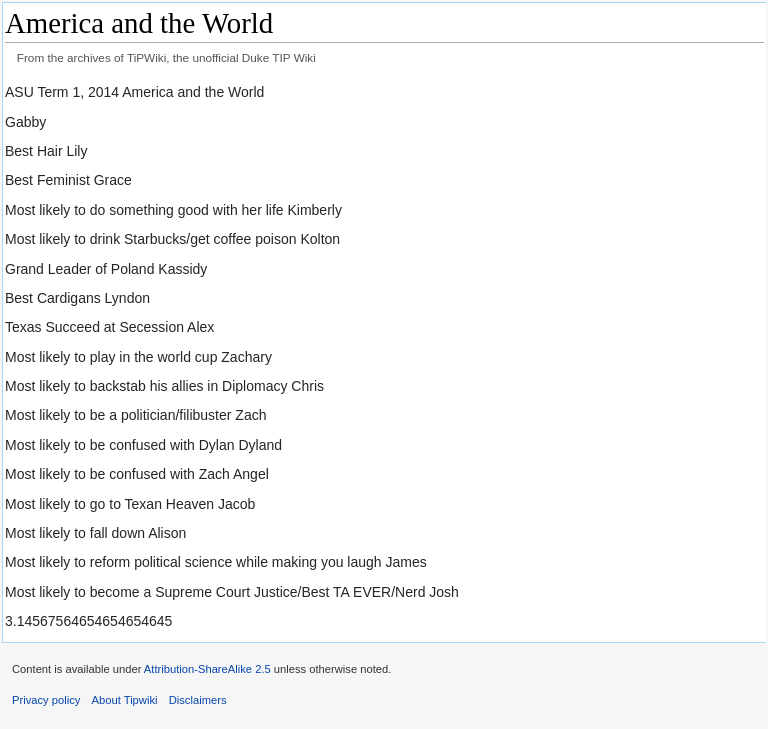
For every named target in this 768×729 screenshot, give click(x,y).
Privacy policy (46, 700)
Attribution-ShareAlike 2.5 (207, 669)
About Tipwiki (125, 700)
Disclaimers (198, 700)
